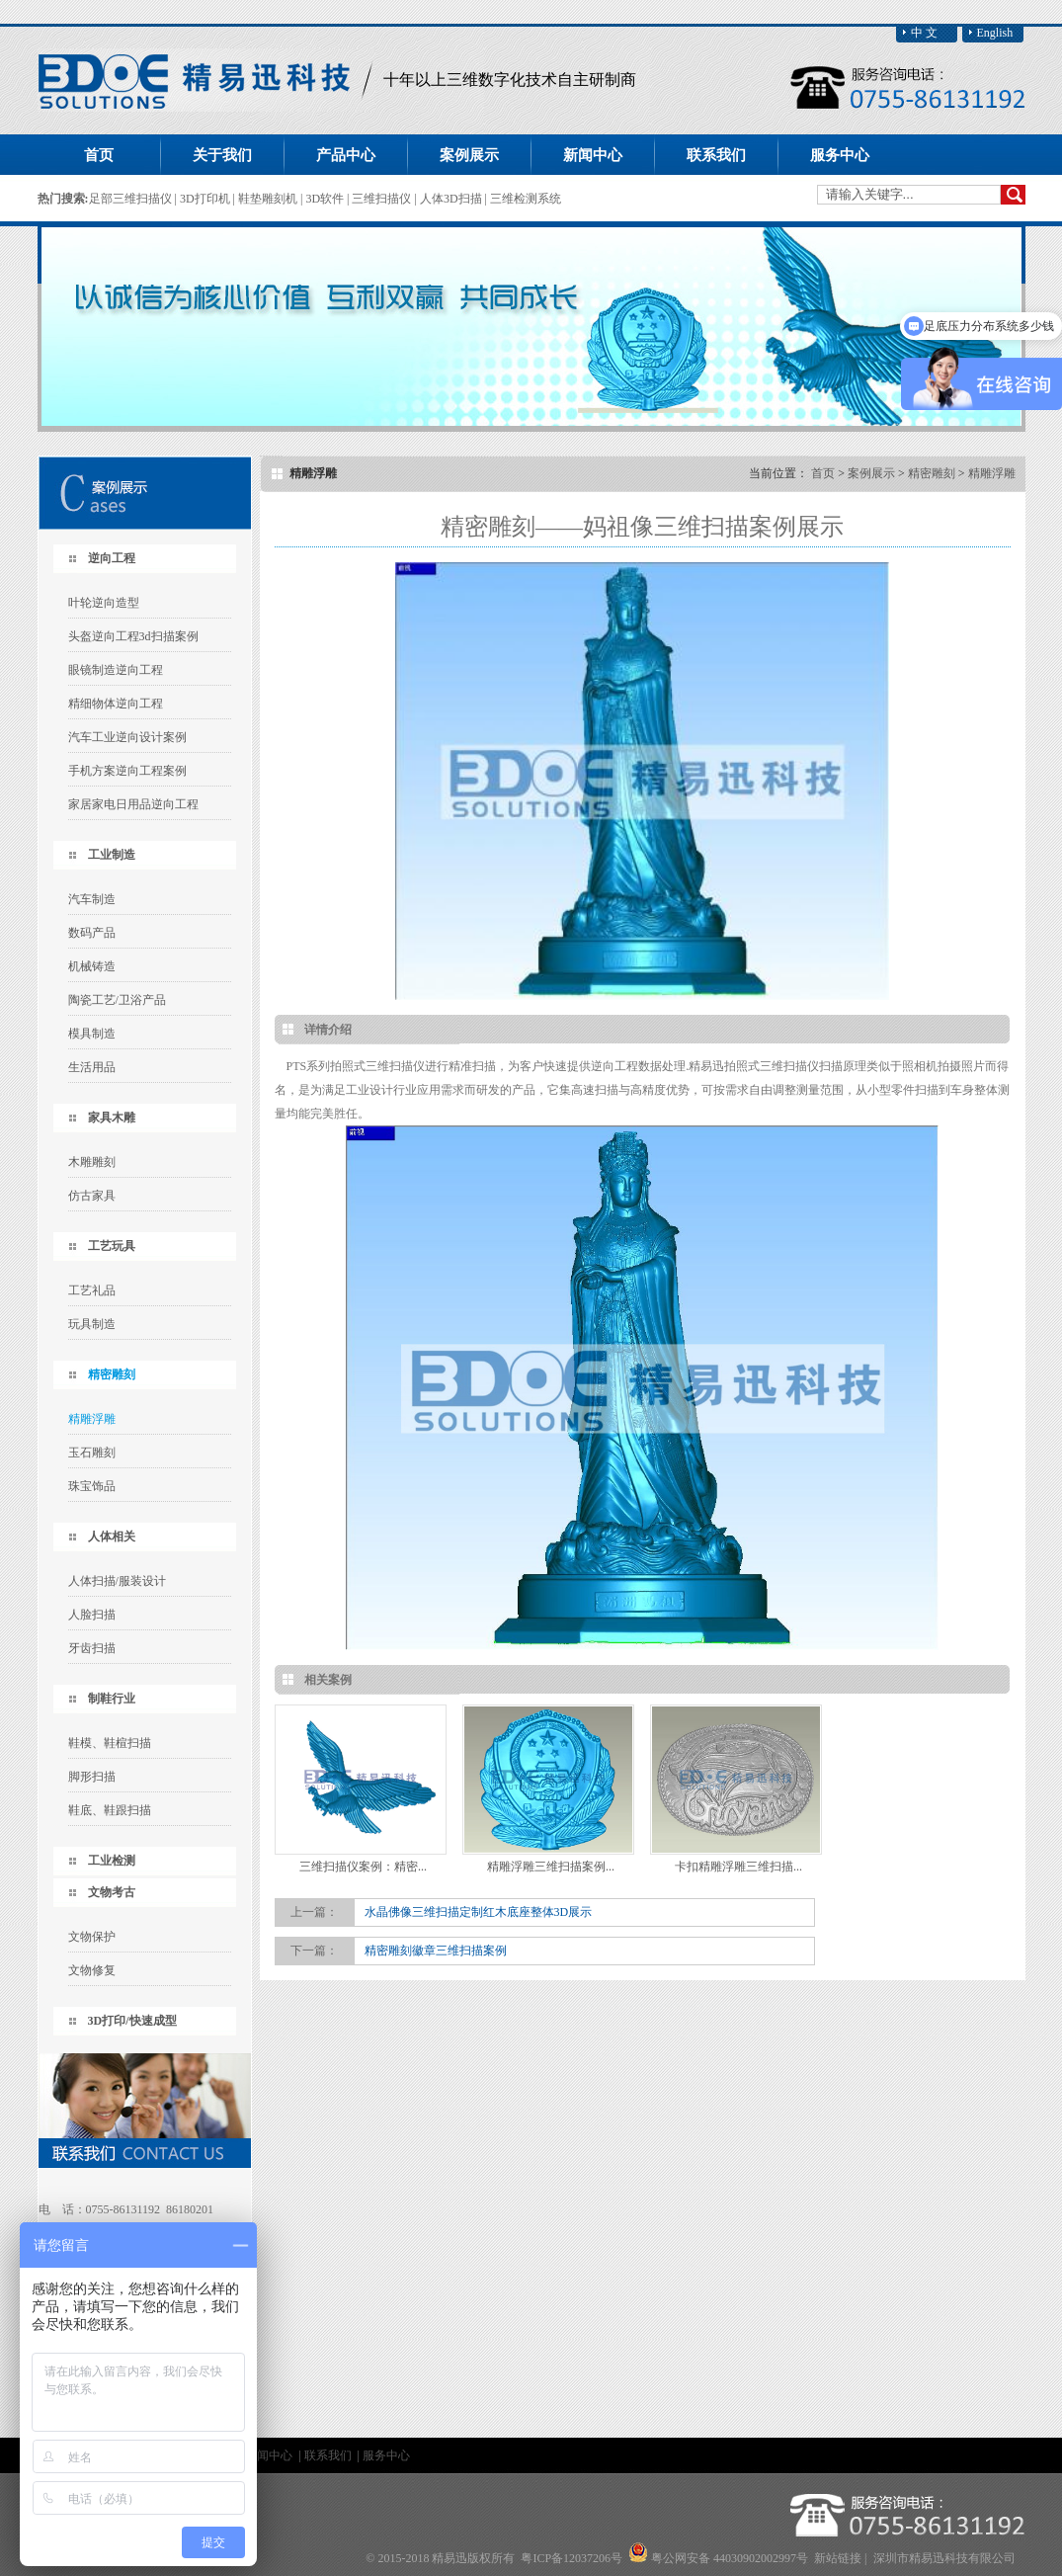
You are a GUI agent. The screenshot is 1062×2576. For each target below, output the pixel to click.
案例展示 (871, 473)
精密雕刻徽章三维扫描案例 (436, 1950)
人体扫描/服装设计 (117, 1581)
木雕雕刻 (92, 1162)
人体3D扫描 (452, 199)
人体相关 (111, 1536)
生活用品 (92, 1067)
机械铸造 (92, 966)
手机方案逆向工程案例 (127, 771)
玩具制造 (92, 1324)
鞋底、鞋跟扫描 (109, 1810)
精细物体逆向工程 (115, 703)
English (995, 33)
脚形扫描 (92, 1777)
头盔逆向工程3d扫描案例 (133, 636)
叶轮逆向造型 (103, 603)
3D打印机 (206, 199)
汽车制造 (92, 899)
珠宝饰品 (92, 1486)
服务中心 (386, 2455)
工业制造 (111, 855)
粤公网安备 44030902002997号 (729, 2558)
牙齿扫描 (92, 1648)
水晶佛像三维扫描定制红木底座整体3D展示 (479, 1912)
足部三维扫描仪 (132, 199)
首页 (99, 155)
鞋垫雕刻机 (269, 199)
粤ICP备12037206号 (571, 2558)
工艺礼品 (92, 1290)
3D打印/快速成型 (132, 2021)
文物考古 (111, 1892)
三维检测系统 (525, 199)
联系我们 (329, 2455)
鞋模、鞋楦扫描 (109, 1743)
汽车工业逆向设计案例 (127, 737)
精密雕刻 (111, 1374)
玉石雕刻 (92, 1452)
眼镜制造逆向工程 (115, 670)
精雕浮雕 (92, 1419)
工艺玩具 (111, 1246)
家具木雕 (111, 1117)
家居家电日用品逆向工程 (133, 804)
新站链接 (837, 2558)
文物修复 (92, 1970)
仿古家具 (92, 1196)
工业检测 (111, 1861)
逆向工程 (111, 558)
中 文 (924, 33)
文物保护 (92, 1937)
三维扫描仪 (383, 199)
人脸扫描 (92, 1614)
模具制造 (92, 1033)
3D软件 (326, 199)
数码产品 (92, 933)
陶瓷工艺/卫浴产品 (117, 1000)
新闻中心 (270, 2455)
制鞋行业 (111, 1698)
